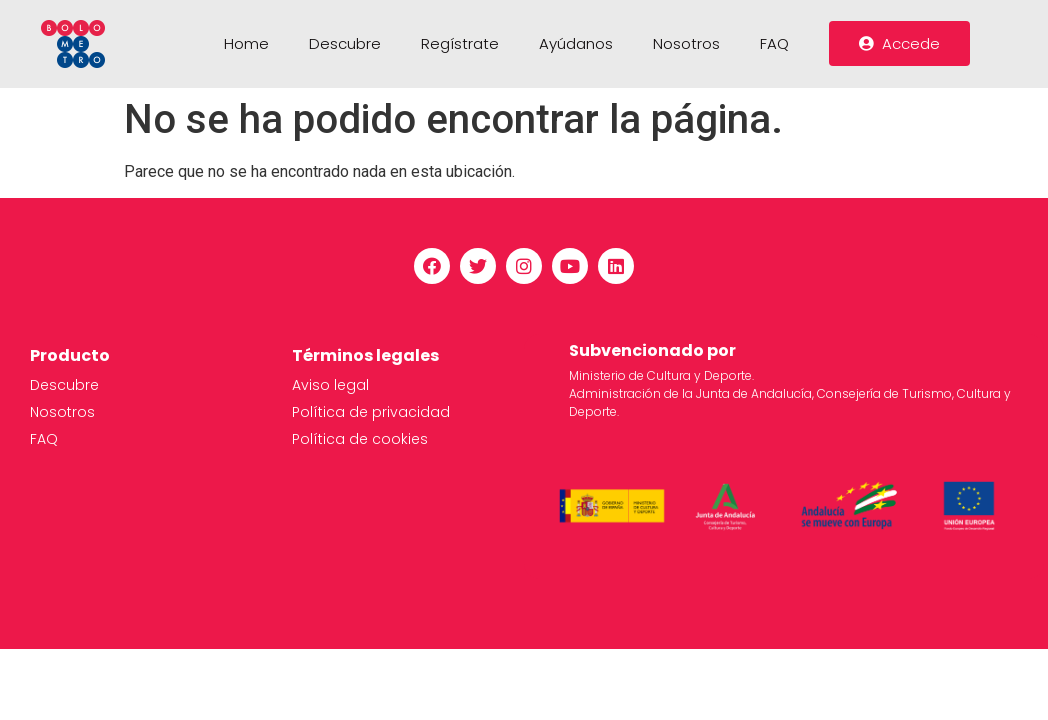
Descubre (345, 43)
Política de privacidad (371, 412)
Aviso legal (330, 385)
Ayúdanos (576, 43)
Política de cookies (360, 439)
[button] (899, 43)
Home (246, 43)
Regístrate (460, 43)
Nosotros (686, 43)
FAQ (774, 43)
